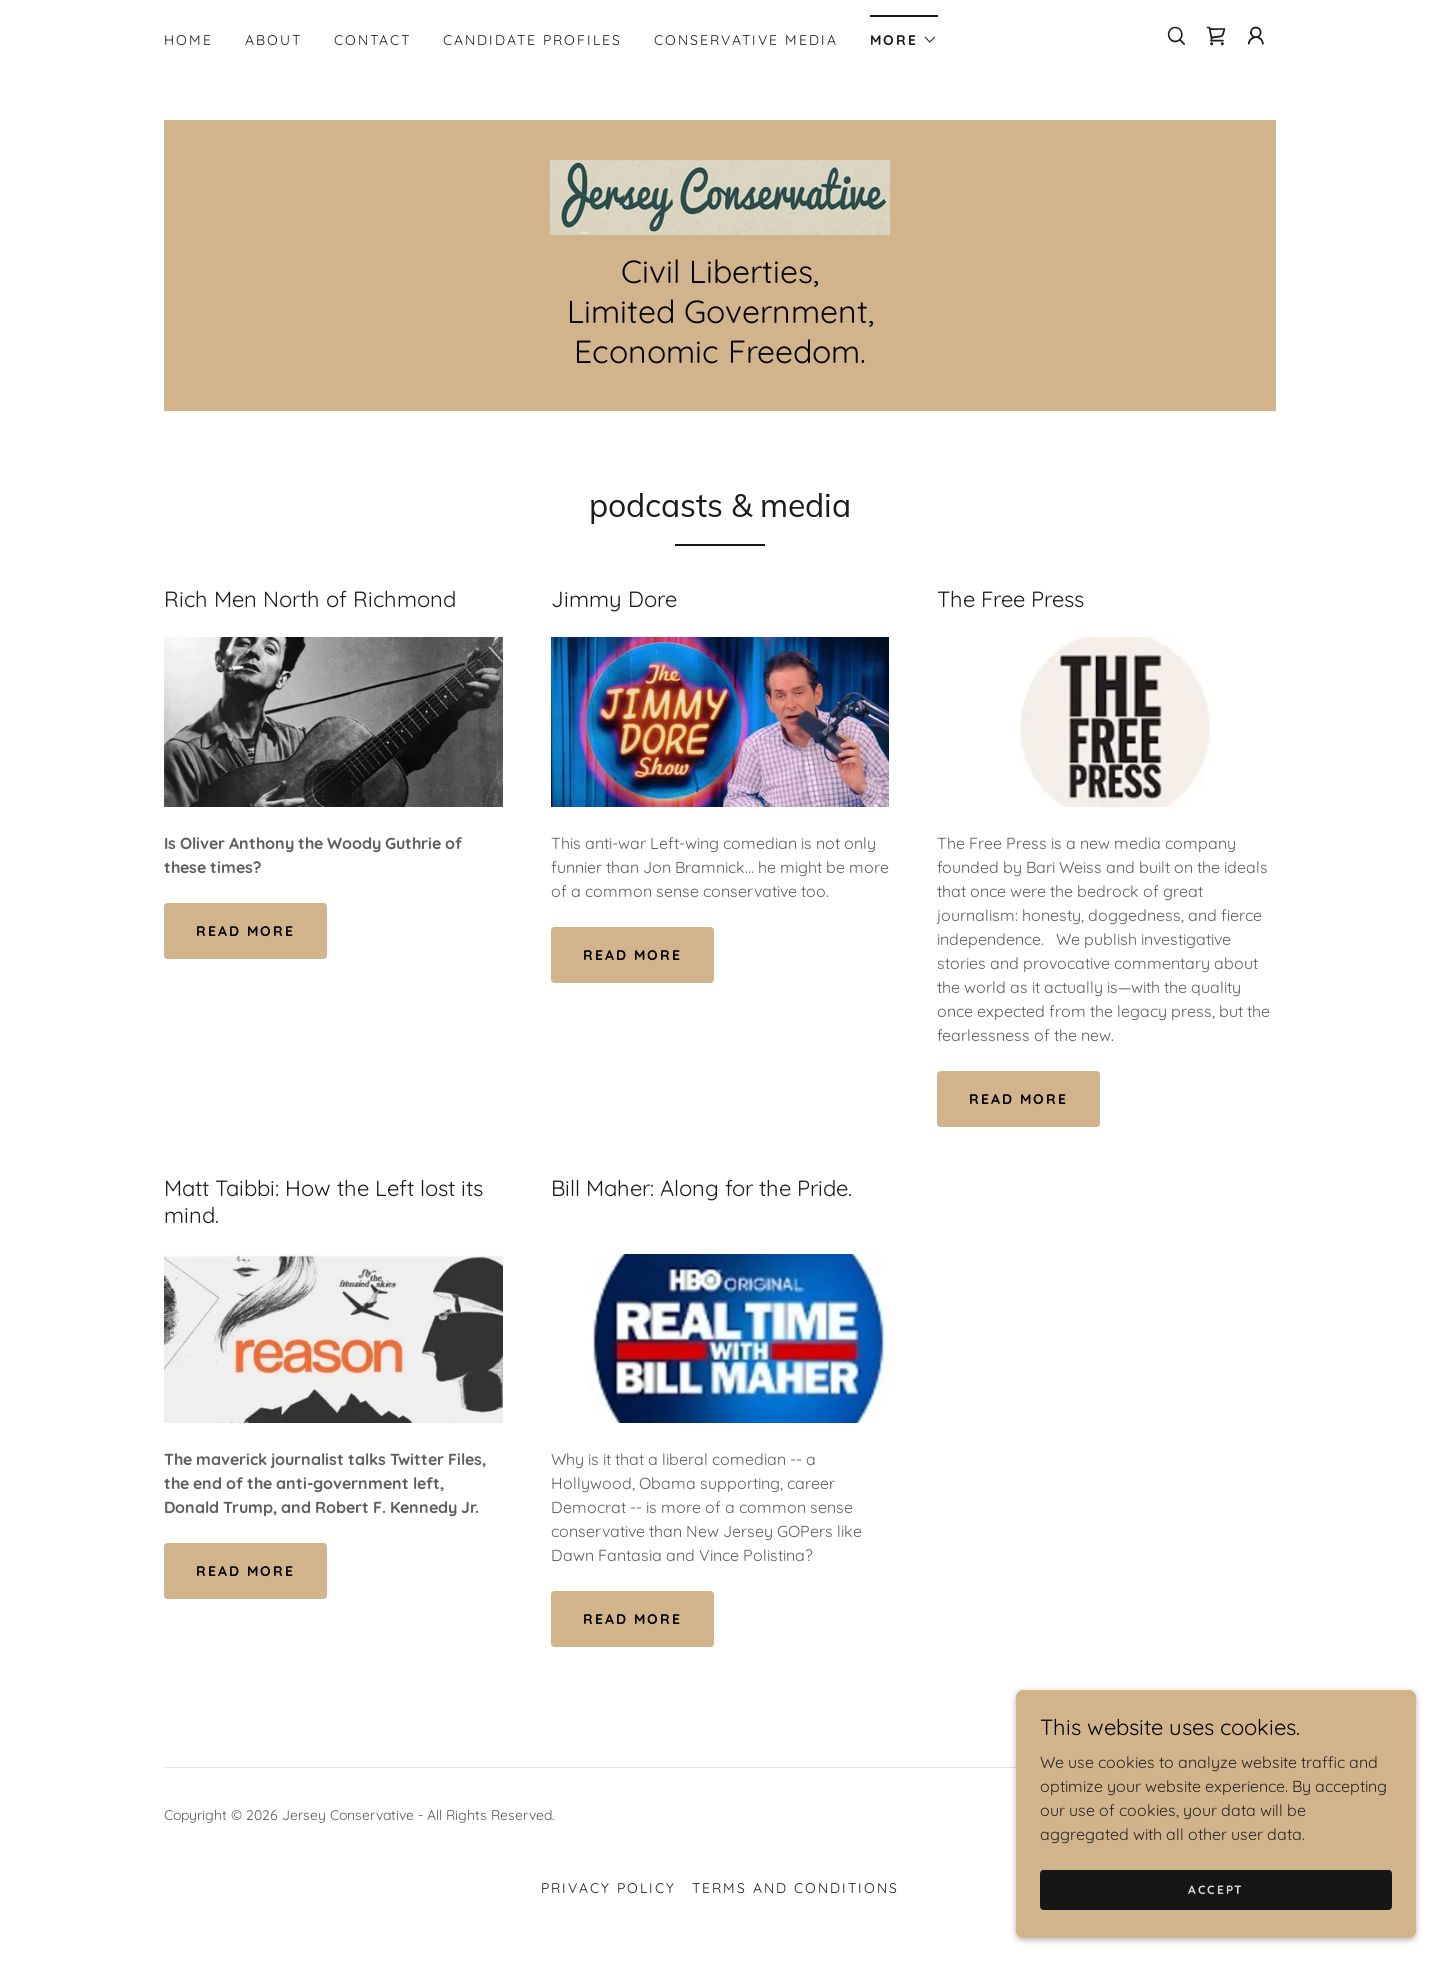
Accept (1216, 1916)
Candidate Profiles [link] (532, 40)
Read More (245, 931)
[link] (1216, 36)
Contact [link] (372, 40)
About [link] (273, 40)
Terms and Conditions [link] (795, 1888)
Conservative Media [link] (746, 40)
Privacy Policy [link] (608, 1888)
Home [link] (188, 40)
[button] (904, 33)
